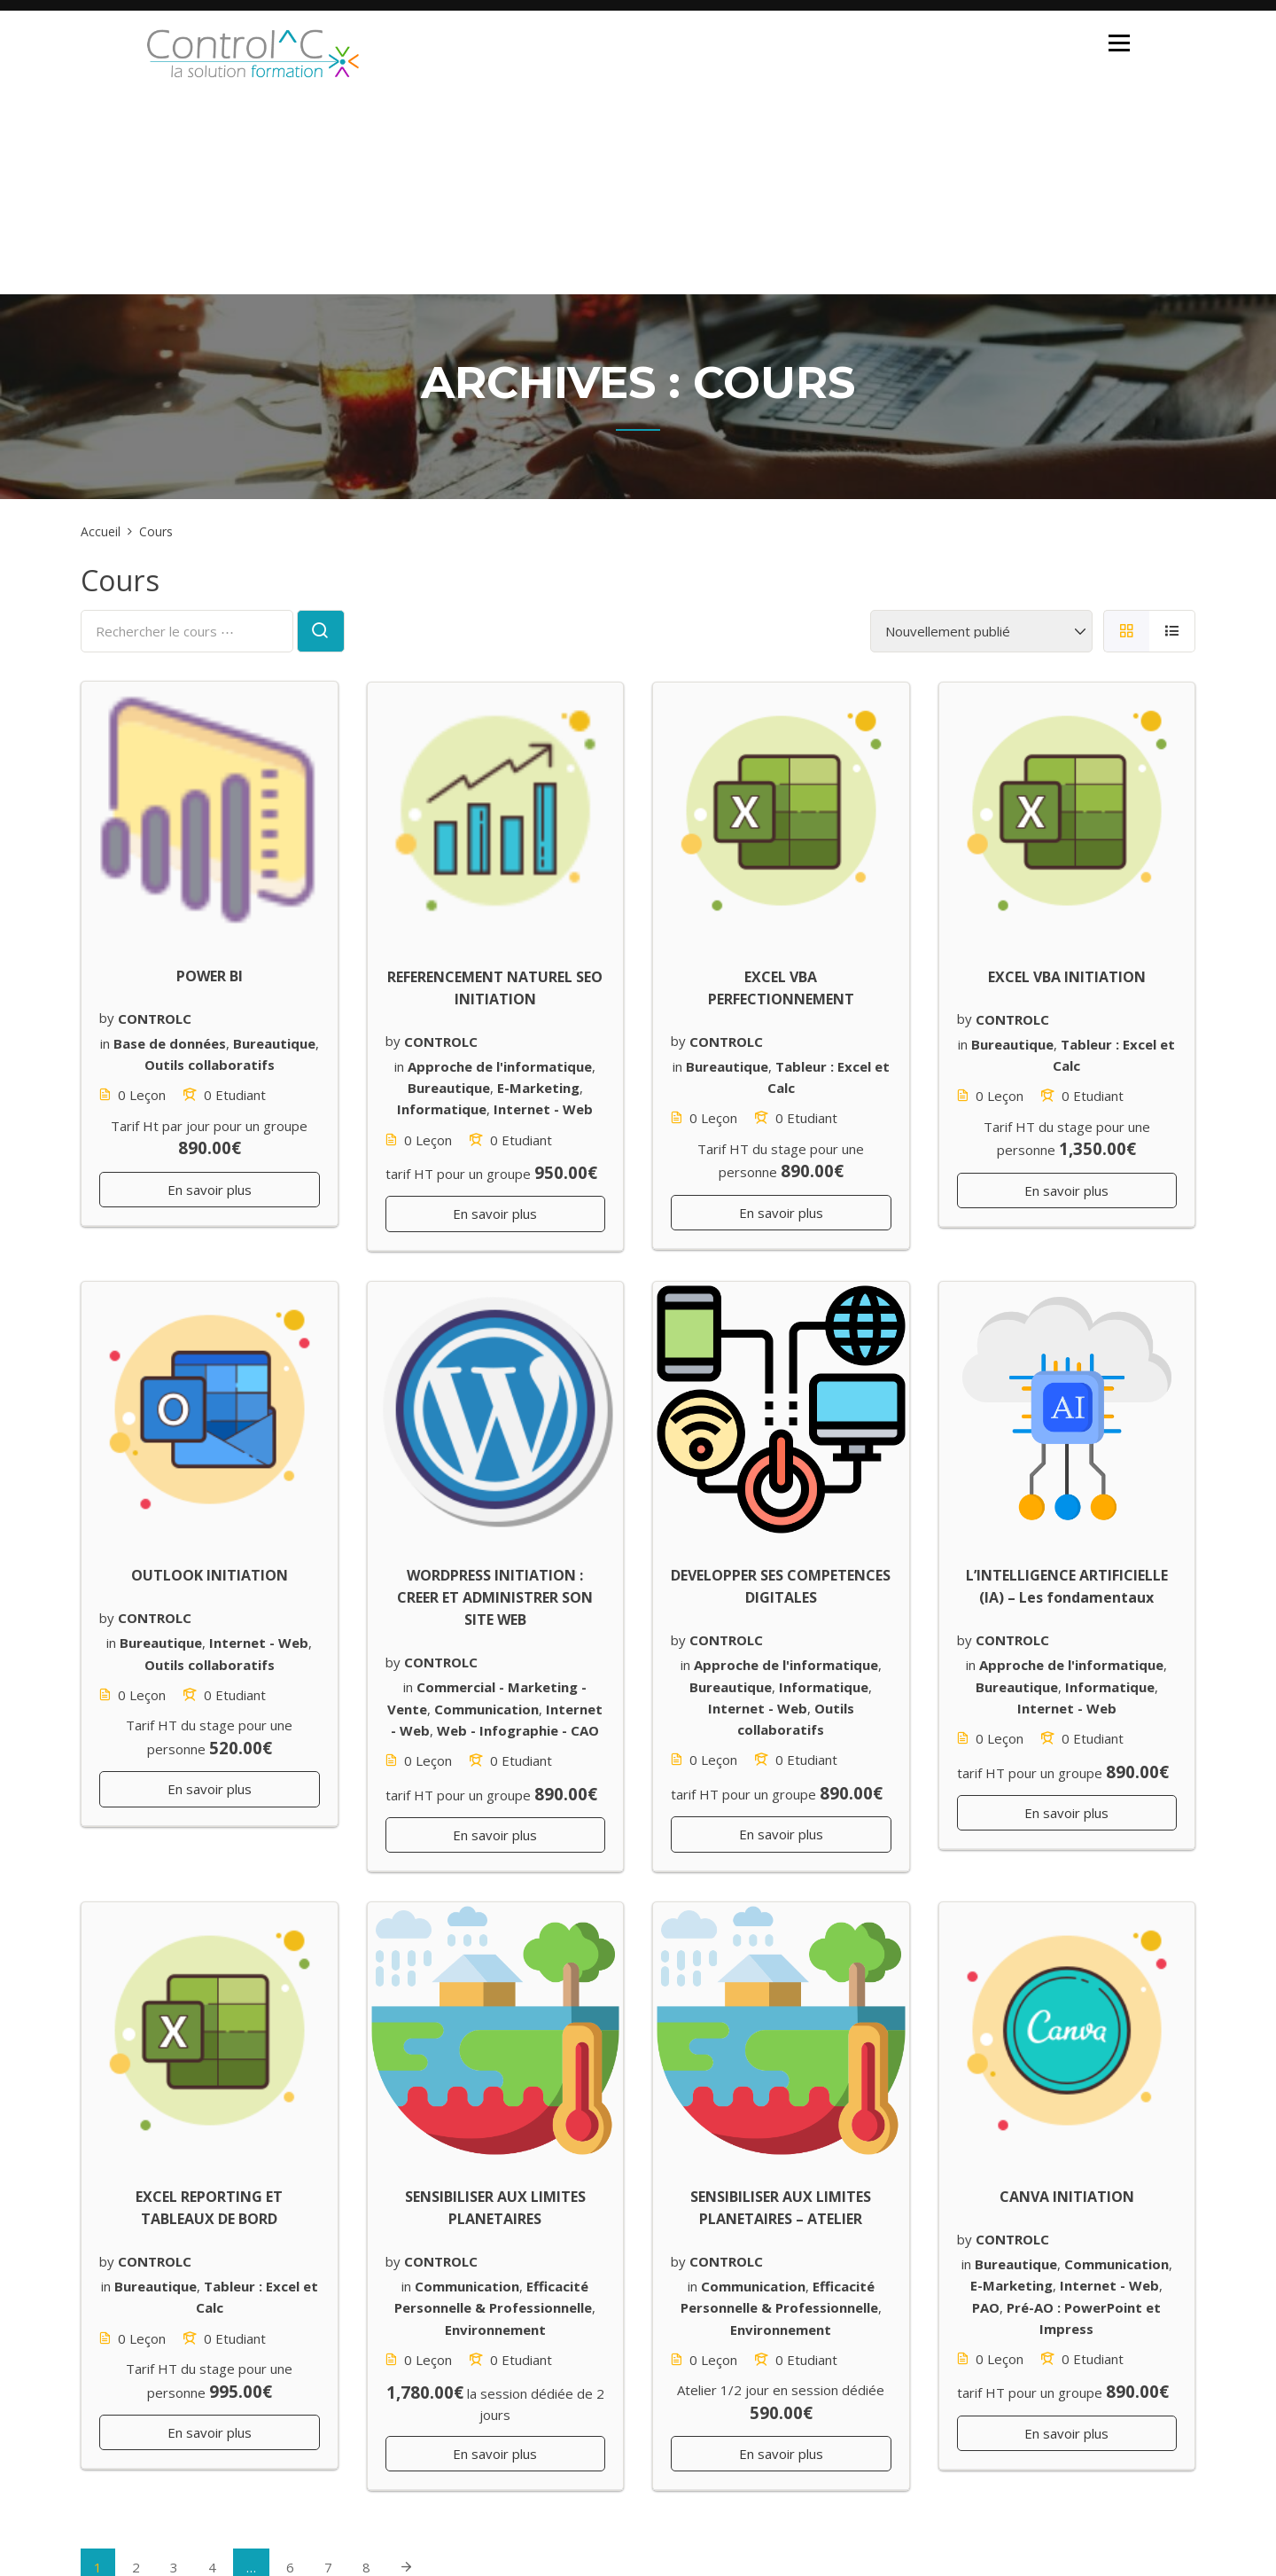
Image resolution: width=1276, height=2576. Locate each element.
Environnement (495, 2329)
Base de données (169, 1043)
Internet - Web (543, 1109)
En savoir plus (209, 1189)
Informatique (441, 1109)
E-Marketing (538, 1088)
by (106, 1017)
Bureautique (274, 1043)
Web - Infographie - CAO (518, 1730)
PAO (986, 2306)
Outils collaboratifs (209, 1064)
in (105, 1043)
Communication (486, 1708)
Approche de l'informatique (500, 1066)
